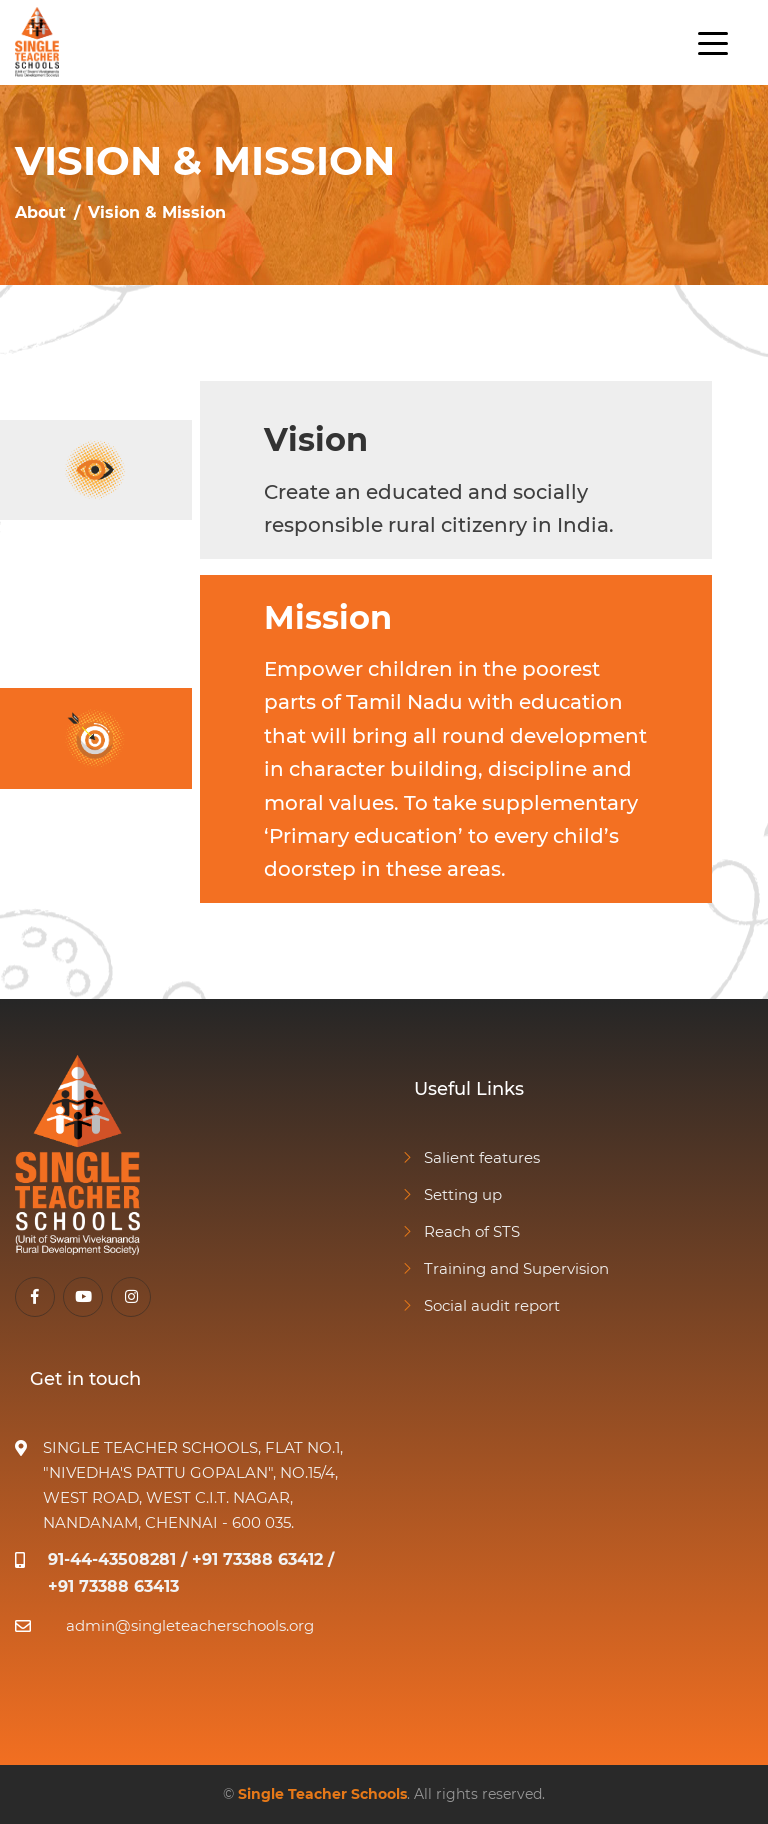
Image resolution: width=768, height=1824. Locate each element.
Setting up (450, 1194)
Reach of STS (459, 1231)
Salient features (469, 1157)
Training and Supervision (504, 1268)
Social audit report (479, 1305)
